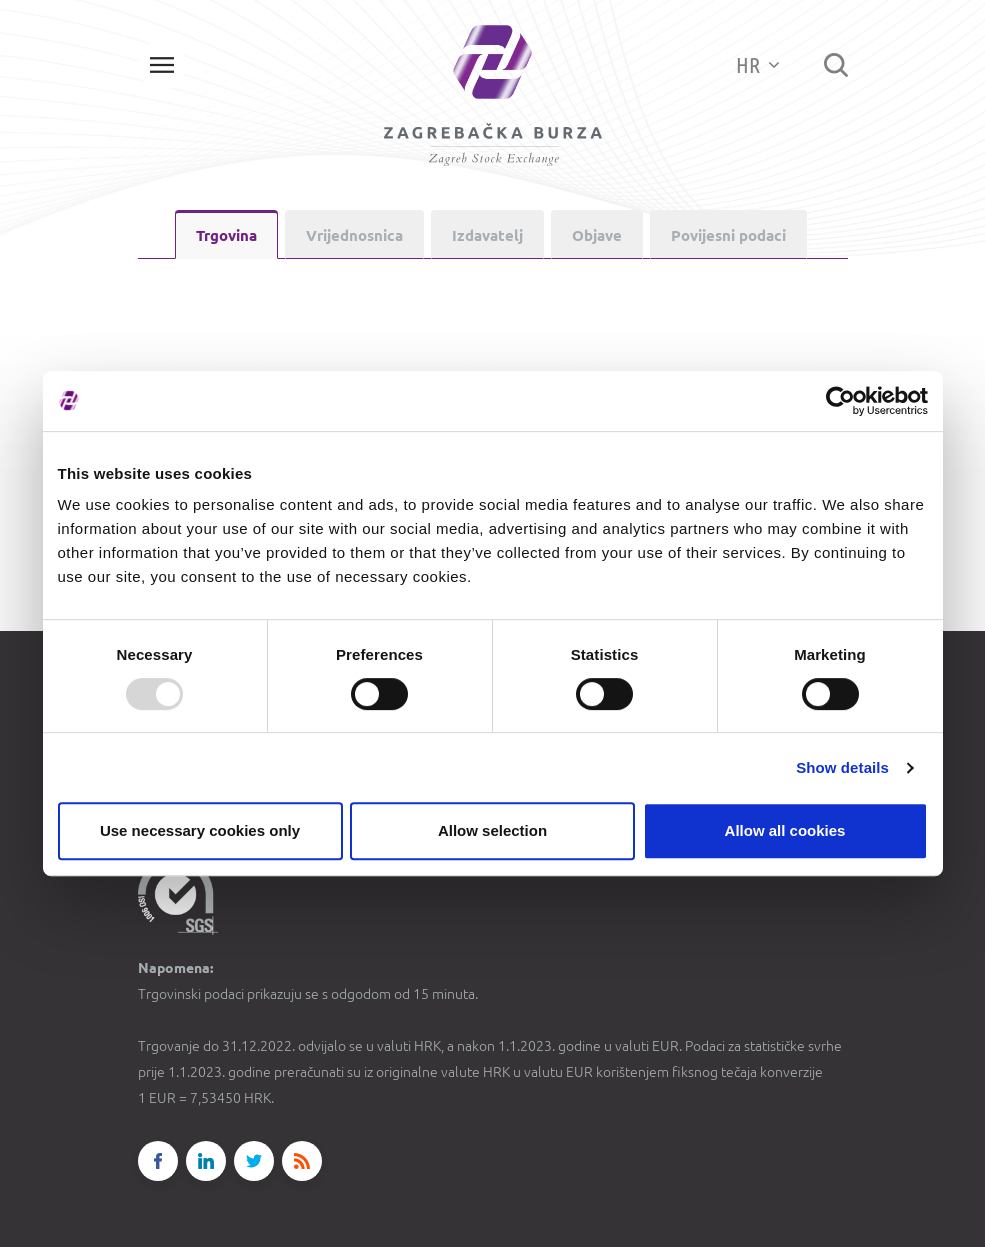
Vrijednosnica (354, 235)
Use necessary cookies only (200, 830)
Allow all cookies (785, 830)
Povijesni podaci (728, 235)
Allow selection (492, 830)
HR (757, 64)
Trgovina (226, 235)
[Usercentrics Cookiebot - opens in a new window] (840, 401)
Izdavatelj (487, 235)
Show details (842, 767)
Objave (597, 235)
